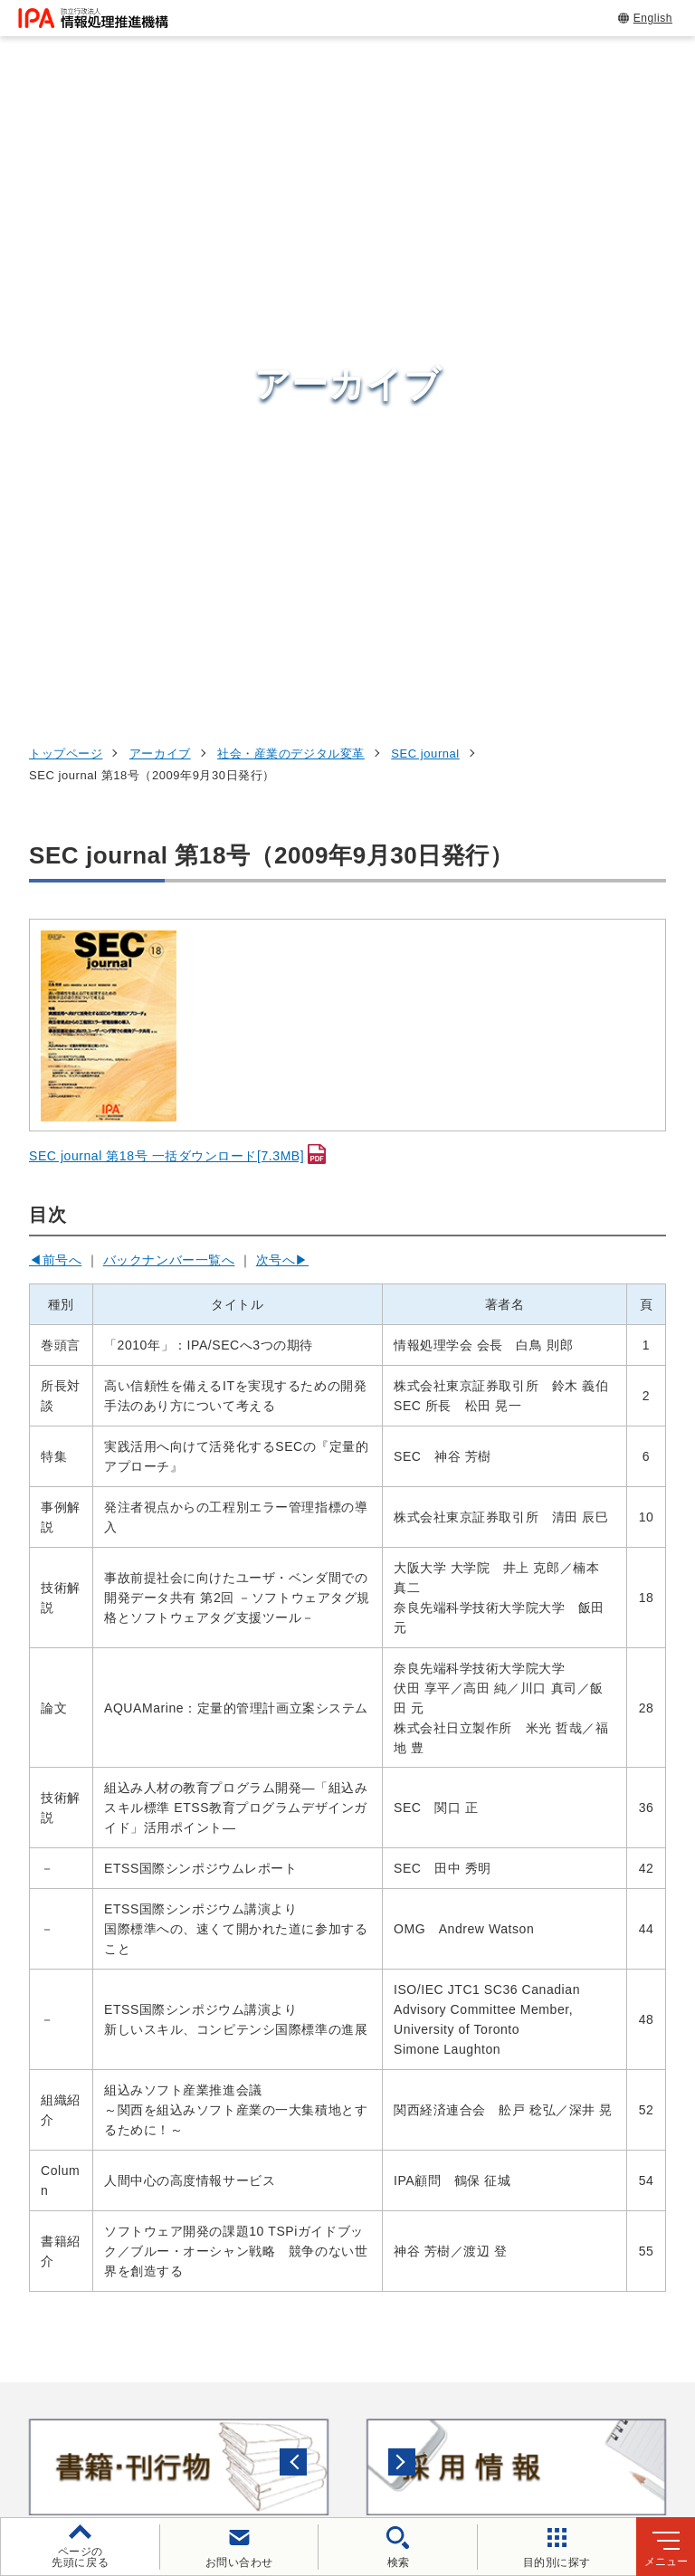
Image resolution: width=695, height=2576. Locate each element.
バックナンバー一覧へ (169, 649)
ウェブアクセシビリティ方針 (525, 2403)
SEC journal (425, 142)
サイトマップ (507, 2433)
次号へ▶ (282, 649)
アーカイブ (160, 142)
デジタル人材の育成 (577, 2117)
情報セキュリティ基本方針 (146, 2433)
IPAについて (549, 2229)
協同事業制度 (391, 2433)
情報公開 (288, 2433)
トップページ (65, 142)
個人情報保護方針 (350, 2403)
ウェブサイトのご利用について (168, 2403)
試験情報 (535, 2073)
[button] (28, 1856)
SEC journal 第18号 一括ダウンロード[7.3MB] (166, 546)
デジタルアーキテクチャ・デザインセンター (379, 2155)
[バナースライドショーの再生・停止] (398, 1932)
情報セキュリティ (569, 2028)
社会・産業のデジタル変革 (291, 142)
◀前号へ (55, 649)
